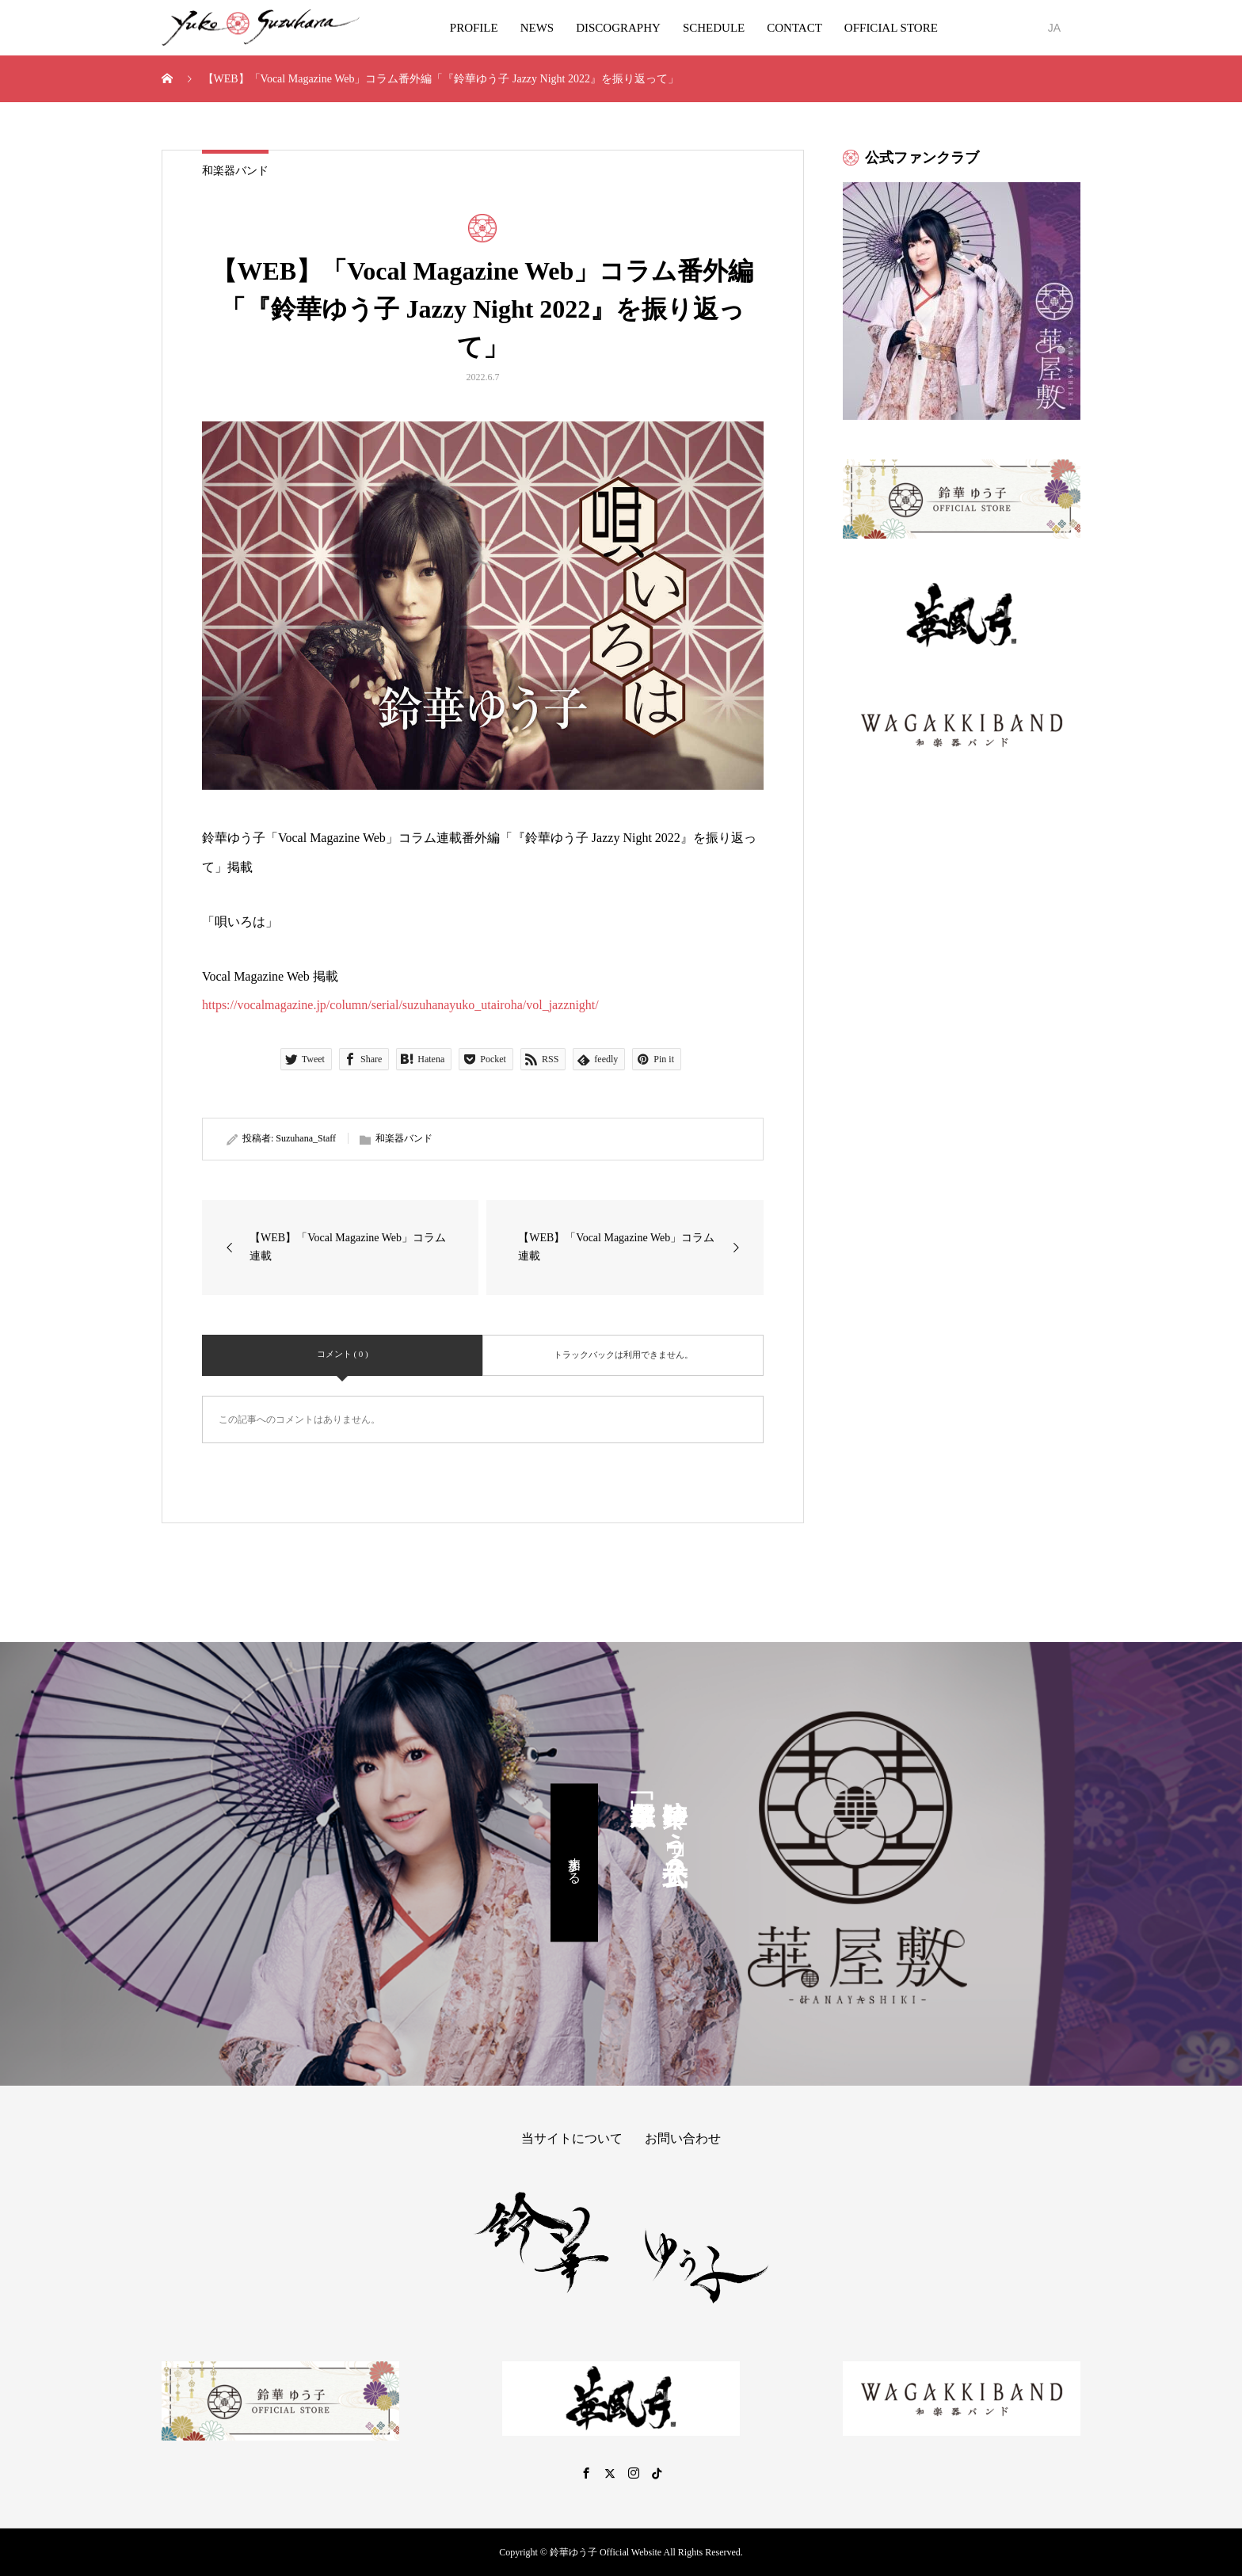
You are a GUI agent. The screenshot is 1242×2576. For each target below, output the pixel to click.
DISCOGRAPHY (618, 27)
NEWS (537, 27)
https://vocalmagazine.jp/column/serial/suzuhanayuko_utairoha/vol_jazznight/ (400, 1005)
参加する (574, 1863)
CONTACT (794, 27)
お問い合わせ (683, 2138)
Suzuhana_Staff (306, 1138)
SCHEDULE (714, 27)
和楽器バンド (235, 171)
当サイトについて (572, 2138)
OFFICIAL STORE (891, 27)
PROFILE (474, 27)
